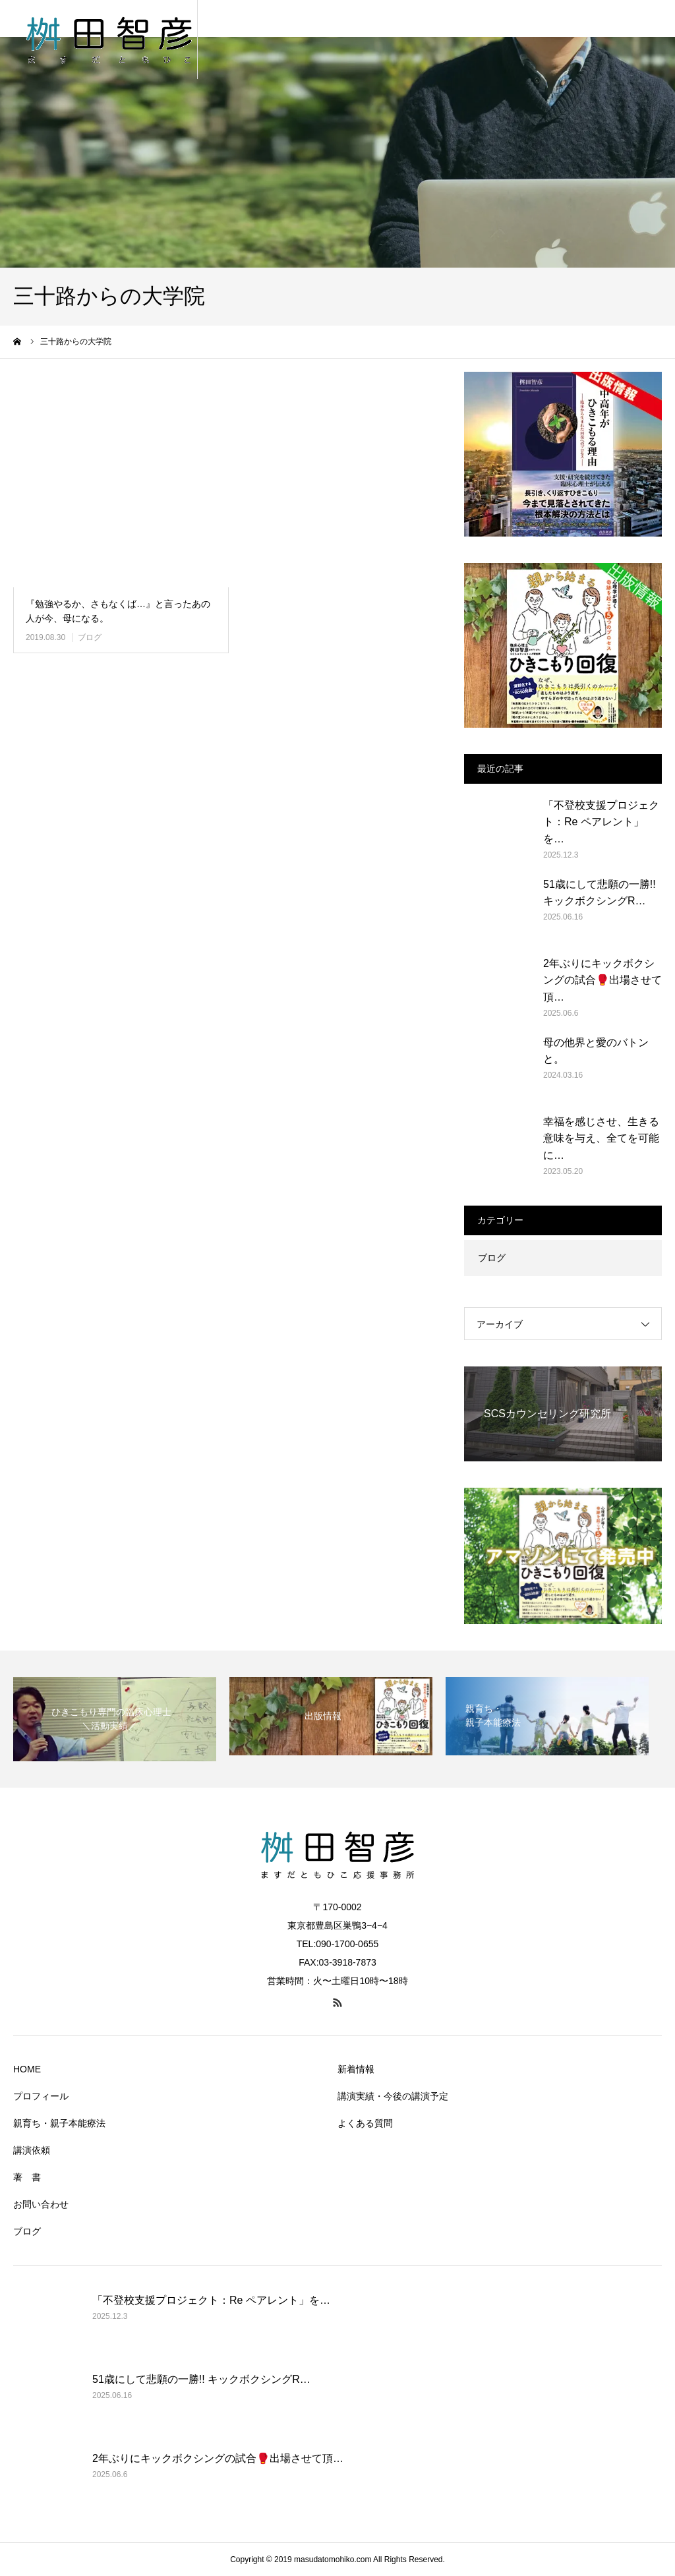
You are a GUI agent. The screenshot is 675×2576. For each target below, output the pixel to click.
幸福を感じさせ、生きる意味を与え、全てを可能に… (601, 1138)
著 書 (27, 2177)
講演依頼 (31, 2150)
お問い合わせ (41, 2204)
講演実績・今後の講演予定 (393, 2096)
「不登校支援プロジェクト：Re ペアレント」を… (601, 822)
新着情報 (356, 2069)
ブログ (90, 637)
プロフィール (41, 2096)
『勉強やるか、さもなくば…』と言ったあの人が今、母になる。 (118, 611)
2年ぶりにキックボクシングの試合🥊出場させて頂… (602, 980)
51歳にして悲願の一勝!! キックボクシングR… (599, 893)
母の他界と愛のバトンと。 (596, 1051)
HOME (27, 2069)
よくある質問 (365, 2123)
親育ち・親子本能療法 (59, 2123)
